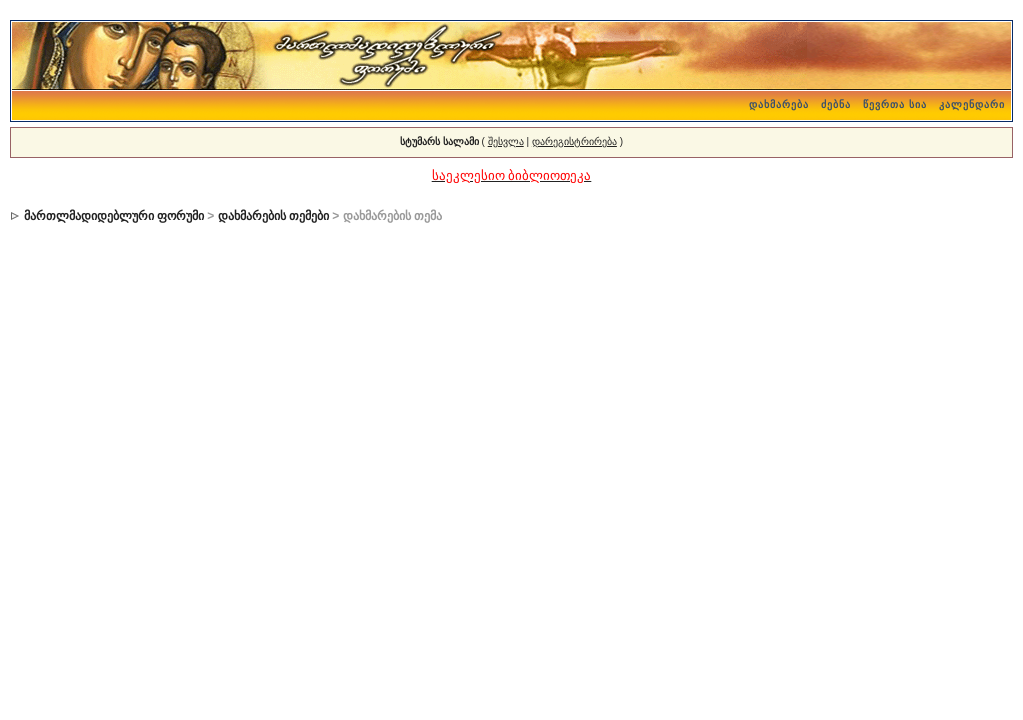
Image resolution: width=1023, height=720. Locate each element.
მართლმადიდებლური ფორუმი (114, 216)
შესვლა (506, 141)
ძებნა (836, 104)
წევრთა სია (895, 104)
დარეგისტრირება (574, 141)
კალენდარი (972, 104)
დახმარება (779, 104)
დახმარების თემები (273, 216)
